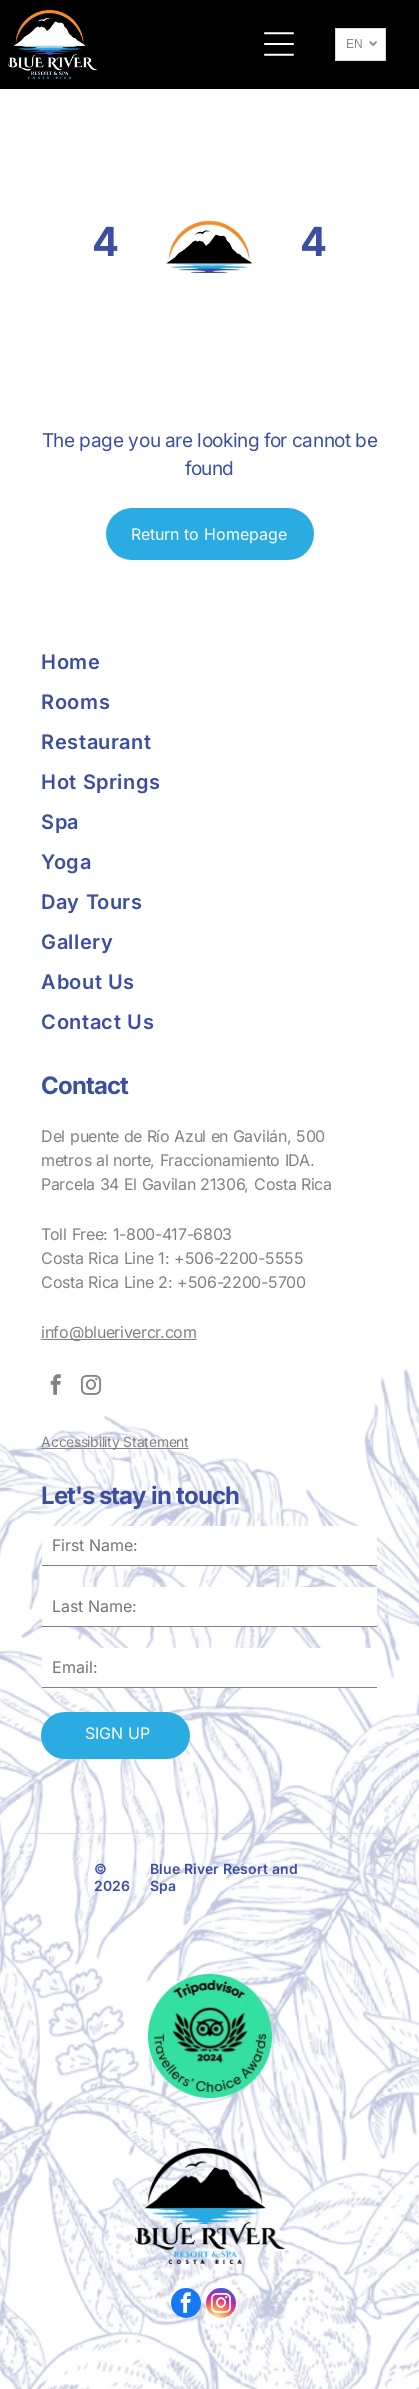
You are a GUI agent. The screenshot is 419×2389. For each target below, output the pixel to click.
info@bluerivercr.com (119, 1332)
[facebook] (56, 1387)
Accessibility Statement (115, 1441)
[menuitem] (125, 662)
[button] (279, 44)
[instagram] (91, 1387)
